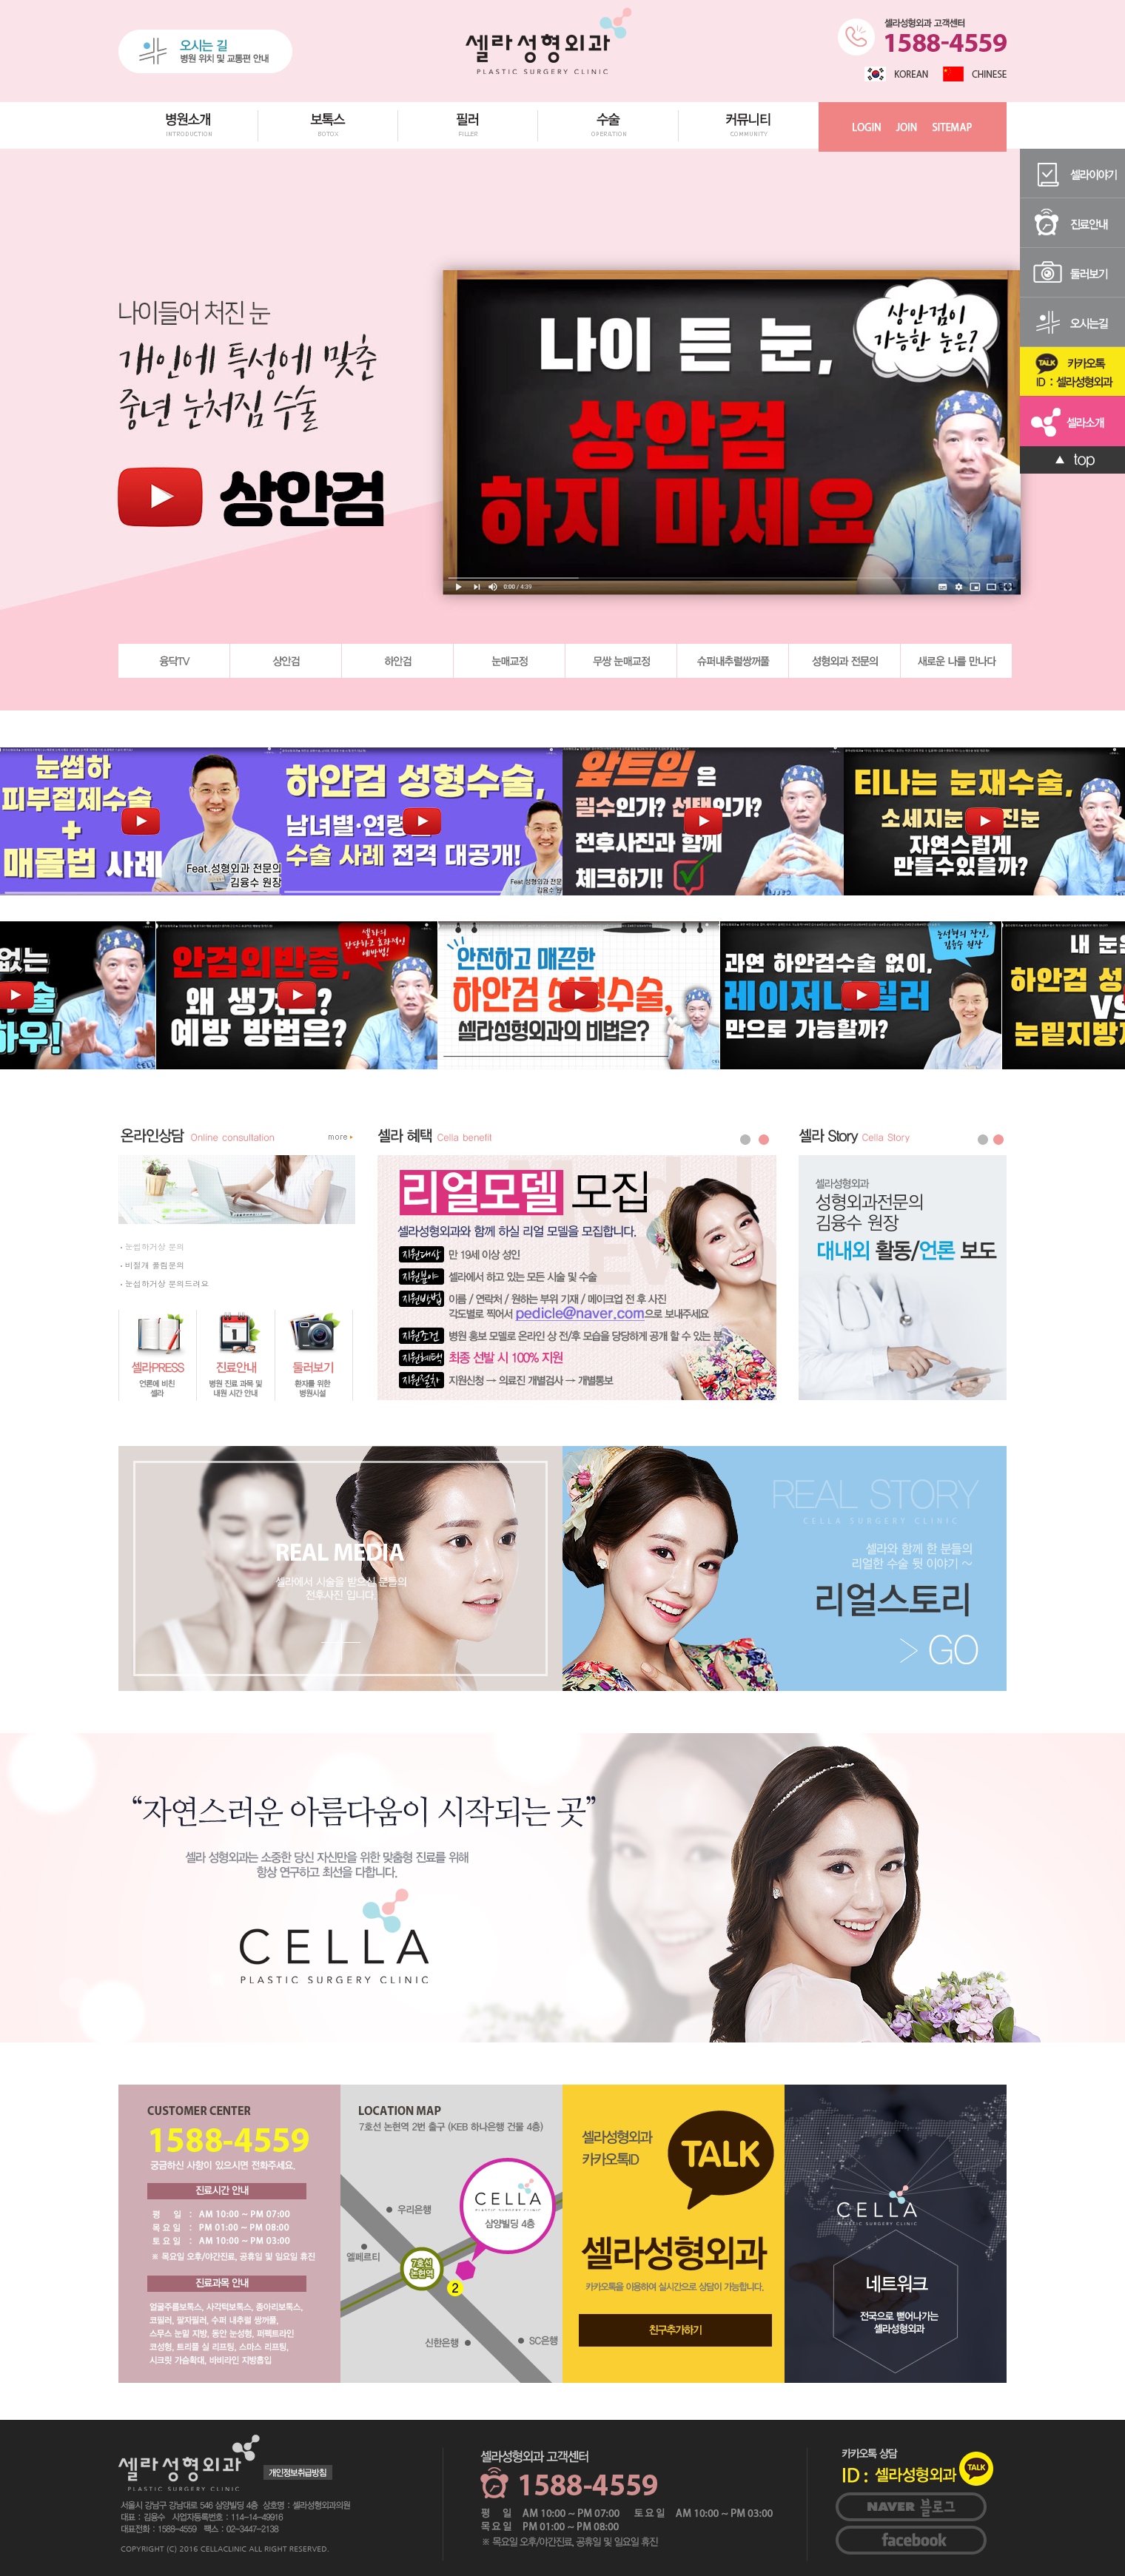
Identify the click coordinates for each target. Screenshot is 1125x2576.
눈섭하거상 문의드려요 (165, 1283)
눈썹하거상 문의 (152, 1246)
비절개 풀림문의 (152, 1265)
